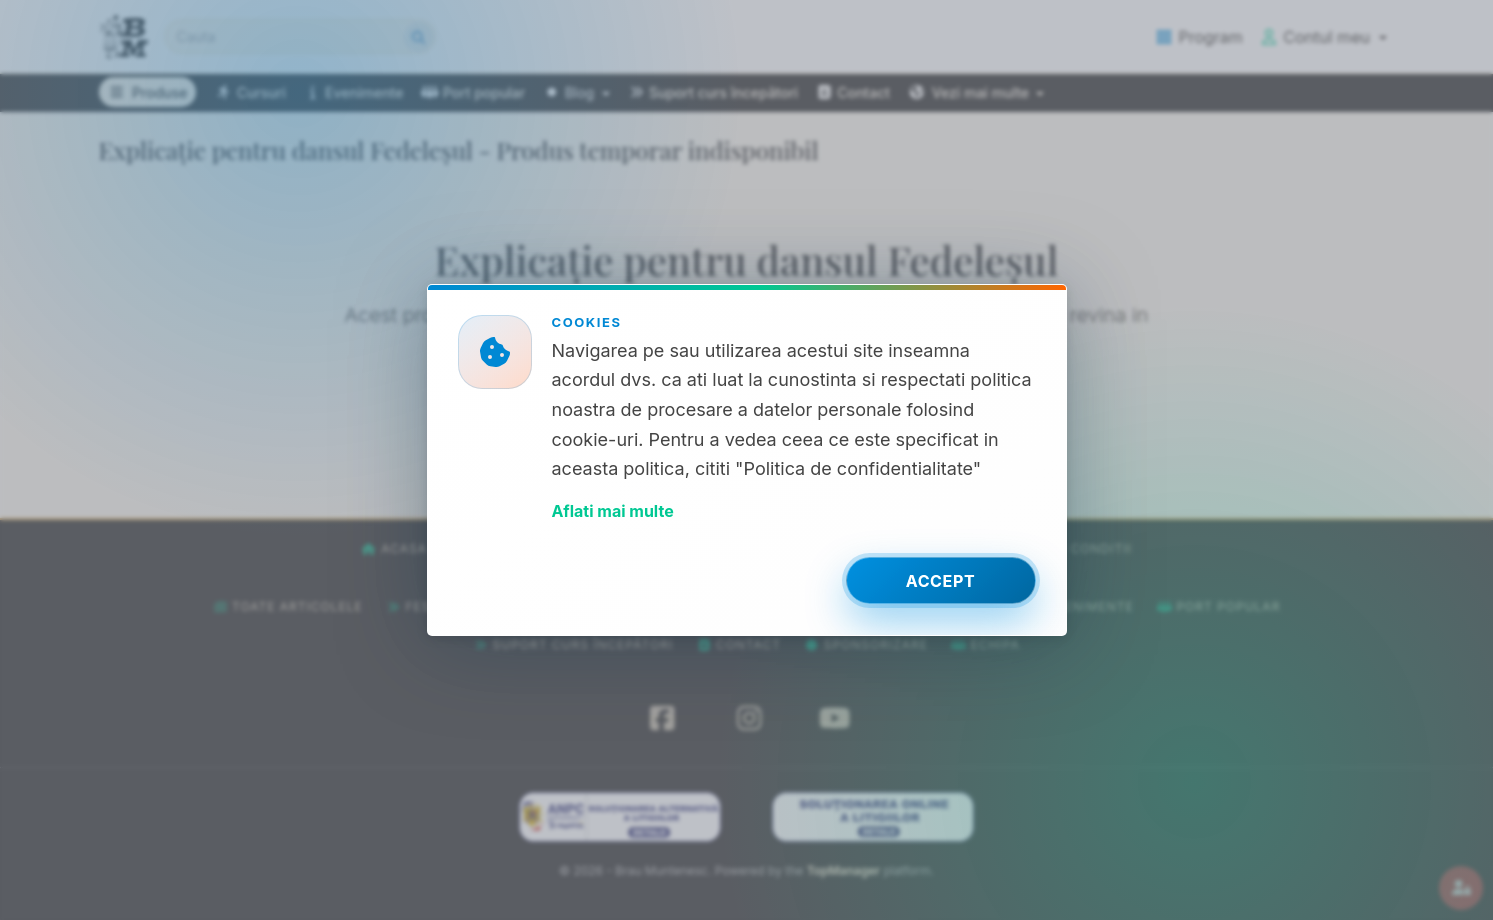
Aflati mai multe (613, 511)
